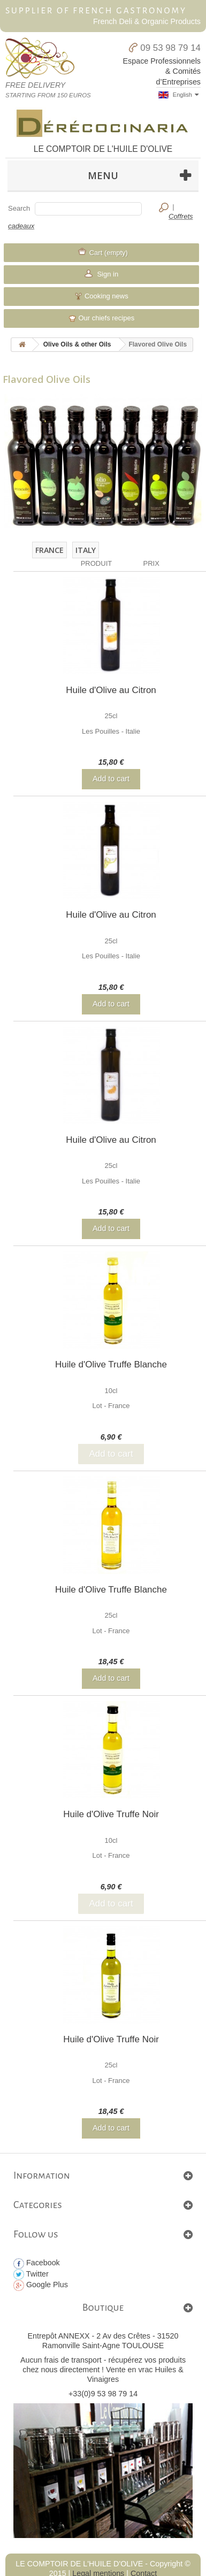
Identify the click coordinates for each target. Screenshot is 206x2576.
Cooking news (101, 296)
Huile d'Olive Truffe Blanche (111, 1364)
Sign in (106, 274)
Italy (85, 550)
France (49, 550)
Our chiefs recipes (101, 318)
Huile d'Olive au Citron (111, 690)
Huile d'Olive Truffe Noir (111, 1814)
